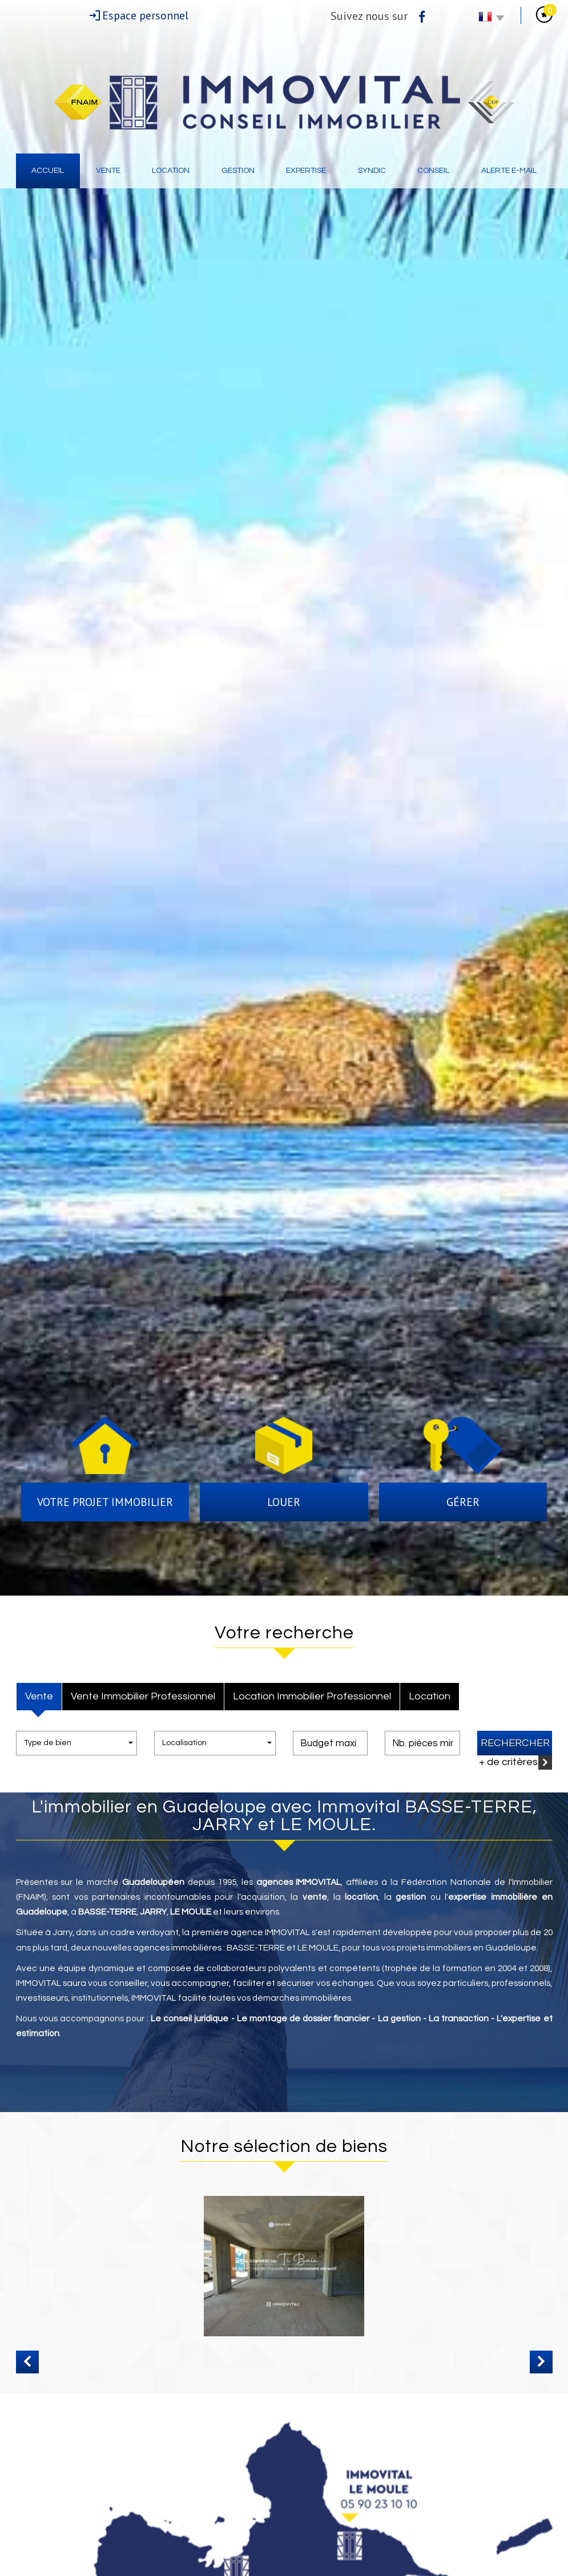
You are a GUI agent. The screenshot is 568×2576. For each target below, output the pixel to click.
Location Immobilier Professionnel (312, 1696)
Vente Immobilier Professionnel (143, 1696)
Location (171, 171)
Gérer (463, 1502)
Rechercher (515, 1743)
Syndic (372, 171)
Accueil (47, 171)
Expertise (306, 171)
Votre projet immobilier (105, 1502)
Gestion (238, 171)
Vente (108, 171)
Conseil (433, 171)
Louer (283, 1502)
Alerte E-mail (509, 171)
